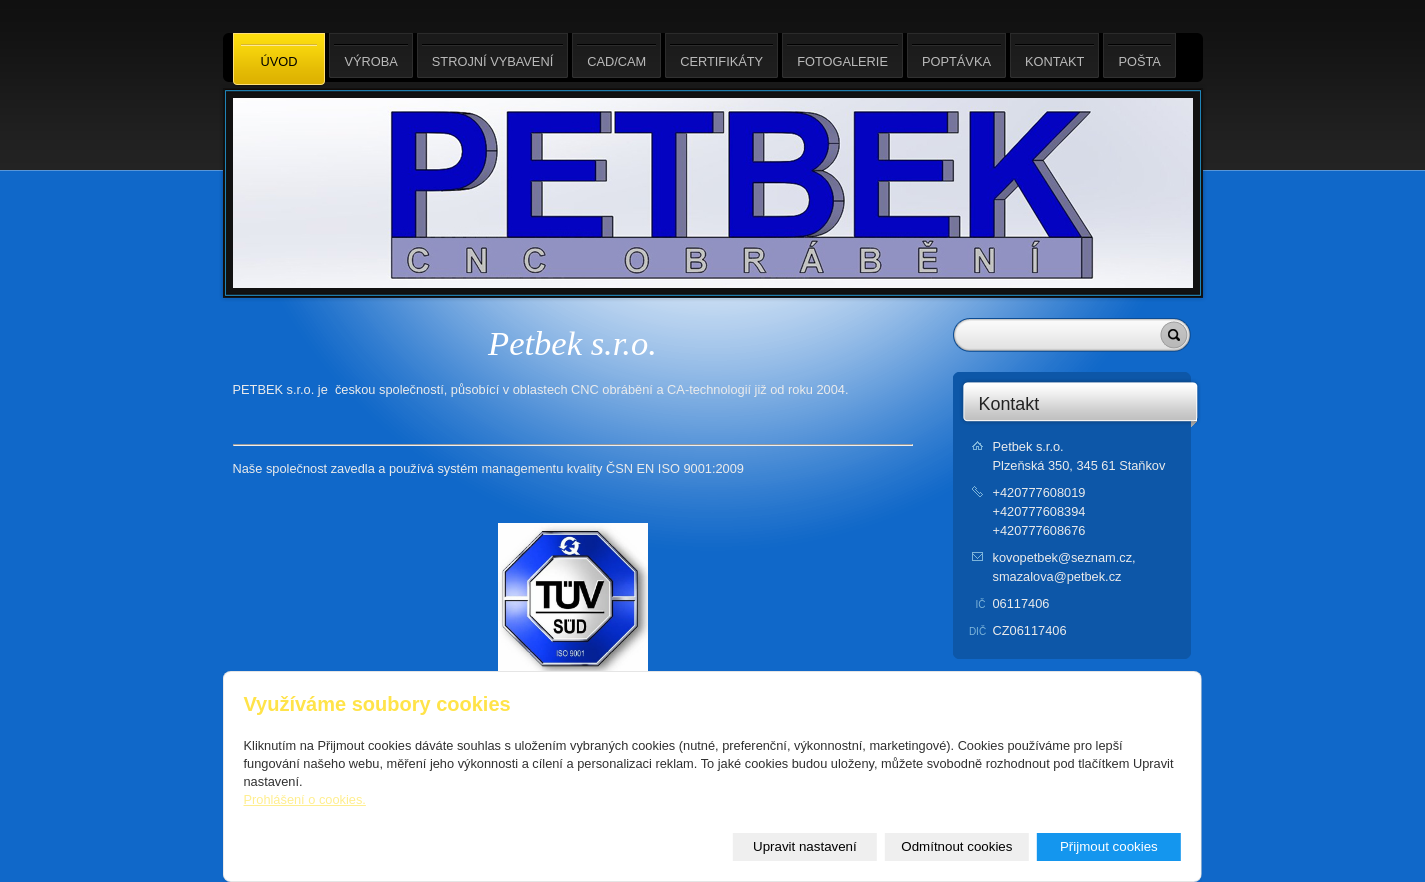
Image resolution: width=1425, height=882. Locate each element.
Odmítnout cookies (956, 846)
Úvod (279, 60)
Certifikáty (721, 55)
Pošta (1139, 55)
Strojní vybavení (492, 55)
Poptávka (956, 55)
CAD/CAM (616, 55)
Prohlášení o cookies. (305, 799)
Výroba (370, 55)
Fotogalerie (842, 55)
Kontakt (1009, 404)
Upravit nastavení (805, 846)
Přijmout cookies (1109, 846)
